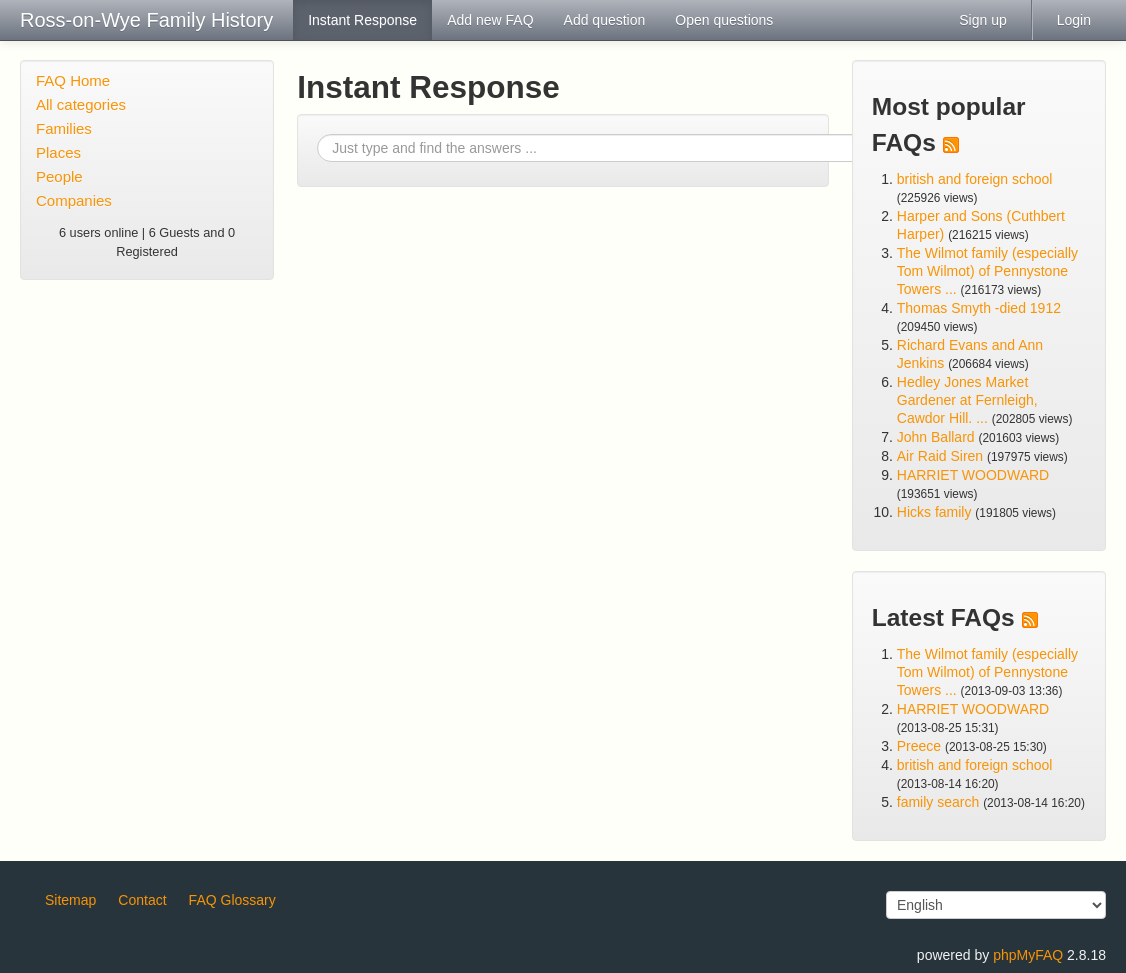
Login (1074, 20)
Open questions (724, 20)
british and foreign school (975, 179)
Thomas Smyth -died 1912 (979, 308)
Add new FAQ (490, 20)
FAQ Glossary (232, 900)
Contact (142, 900)
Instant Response (362, 20)
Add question (605, 20)
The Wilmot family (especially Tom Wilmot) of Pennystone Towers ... (987, 271)
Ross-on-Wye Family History (146, 20)
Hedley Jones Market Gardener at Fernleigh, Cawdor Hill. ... (967, 400)
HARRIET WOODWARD (973, 475)
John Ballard (936, 437)
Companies (74, 200)
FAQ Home (73, 80)
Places (58, 152)
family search (940, 802)
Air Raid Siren (940, 456)
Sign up (982, 20)
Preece (919, 746)
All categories (81, 104)
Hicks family (936, 512)
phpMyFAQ (1028, 955)
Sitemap (70, 900)
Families (64, 128)
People (59, 176)
